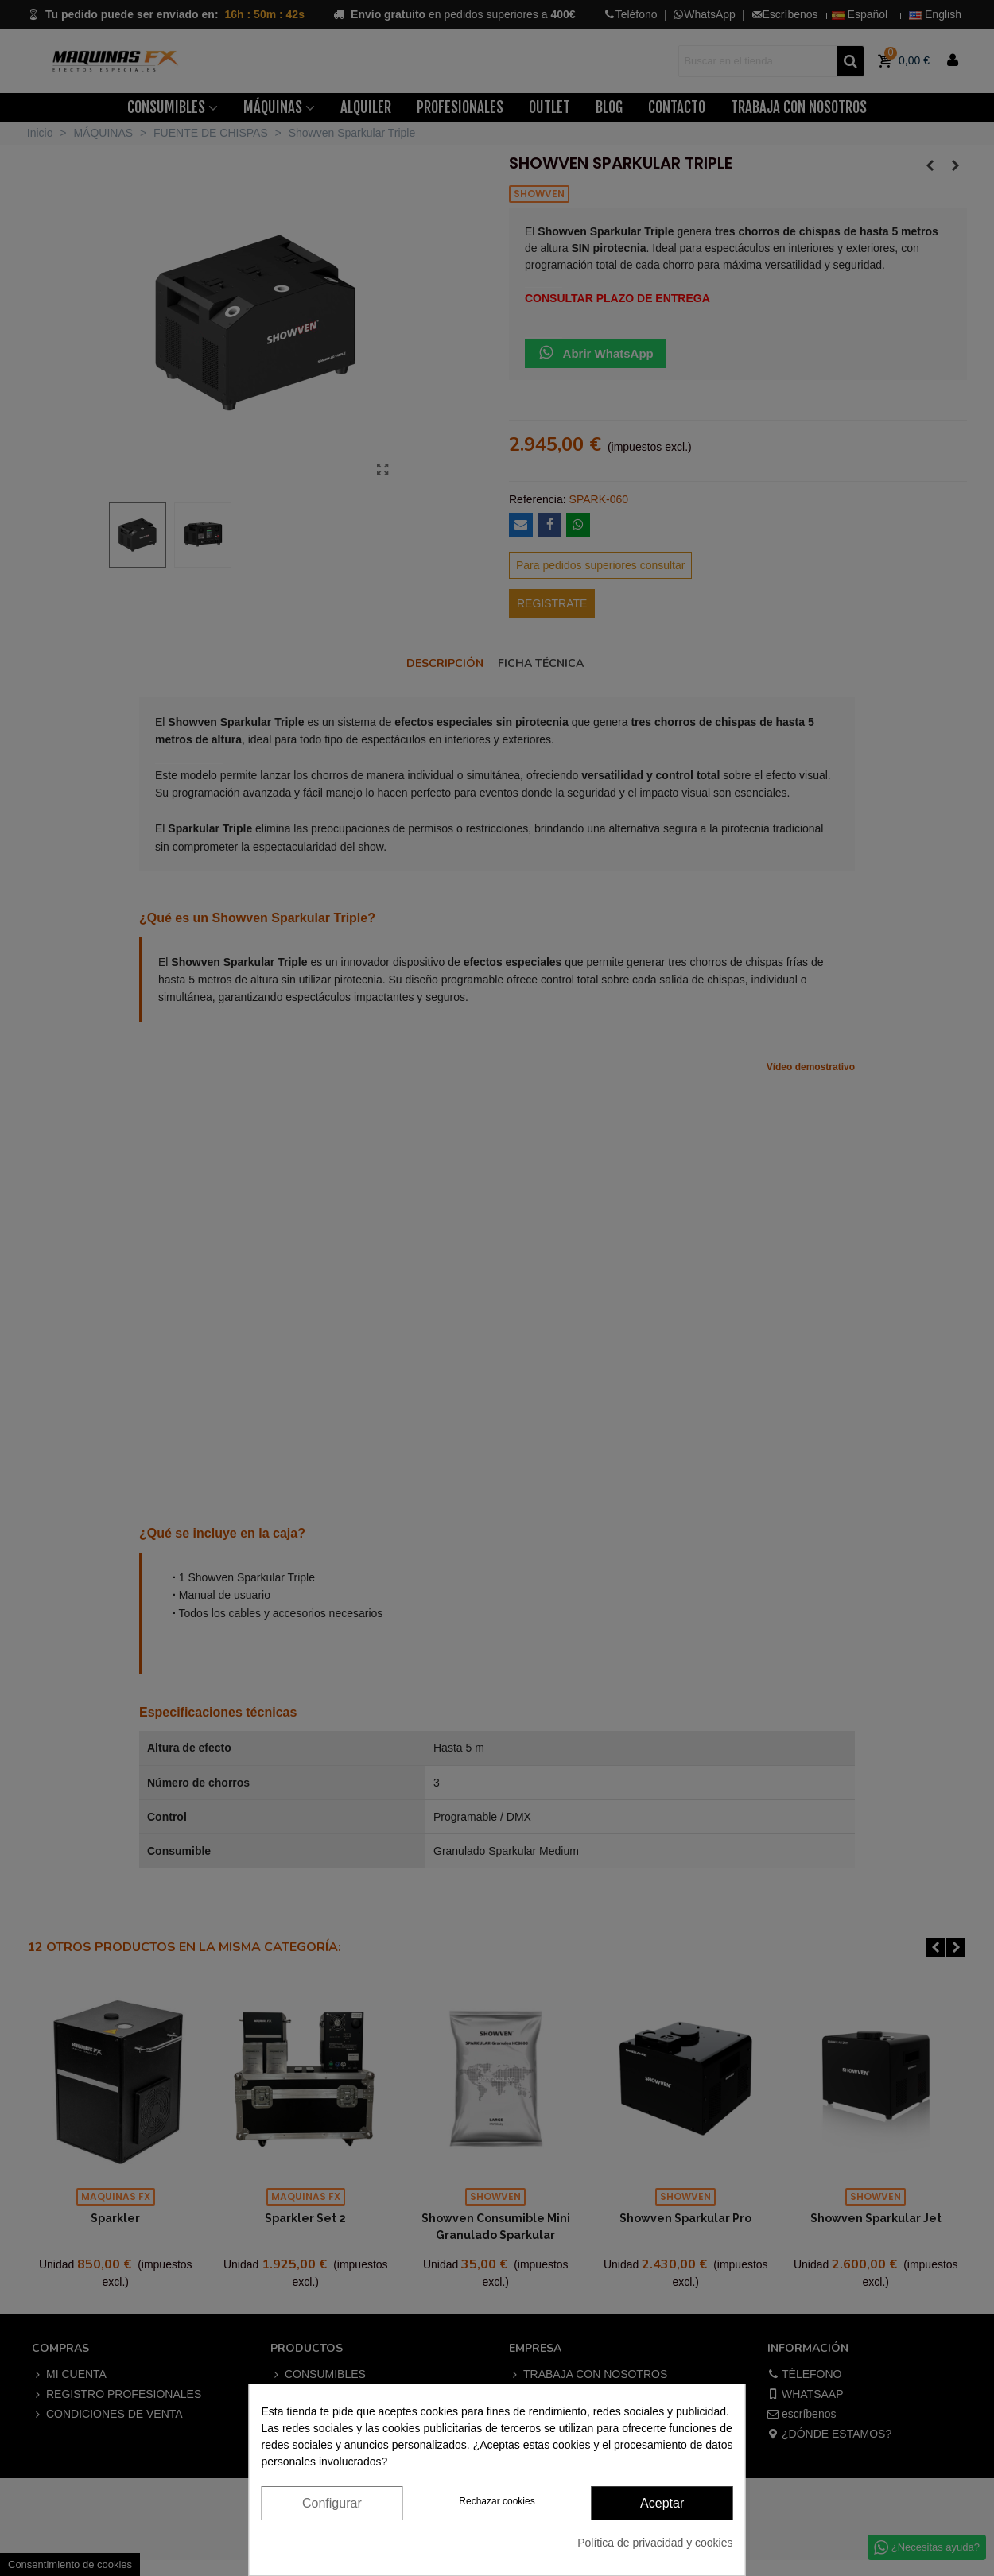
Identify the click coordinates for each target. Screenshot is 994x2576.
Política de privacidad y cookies (654, 2542)
